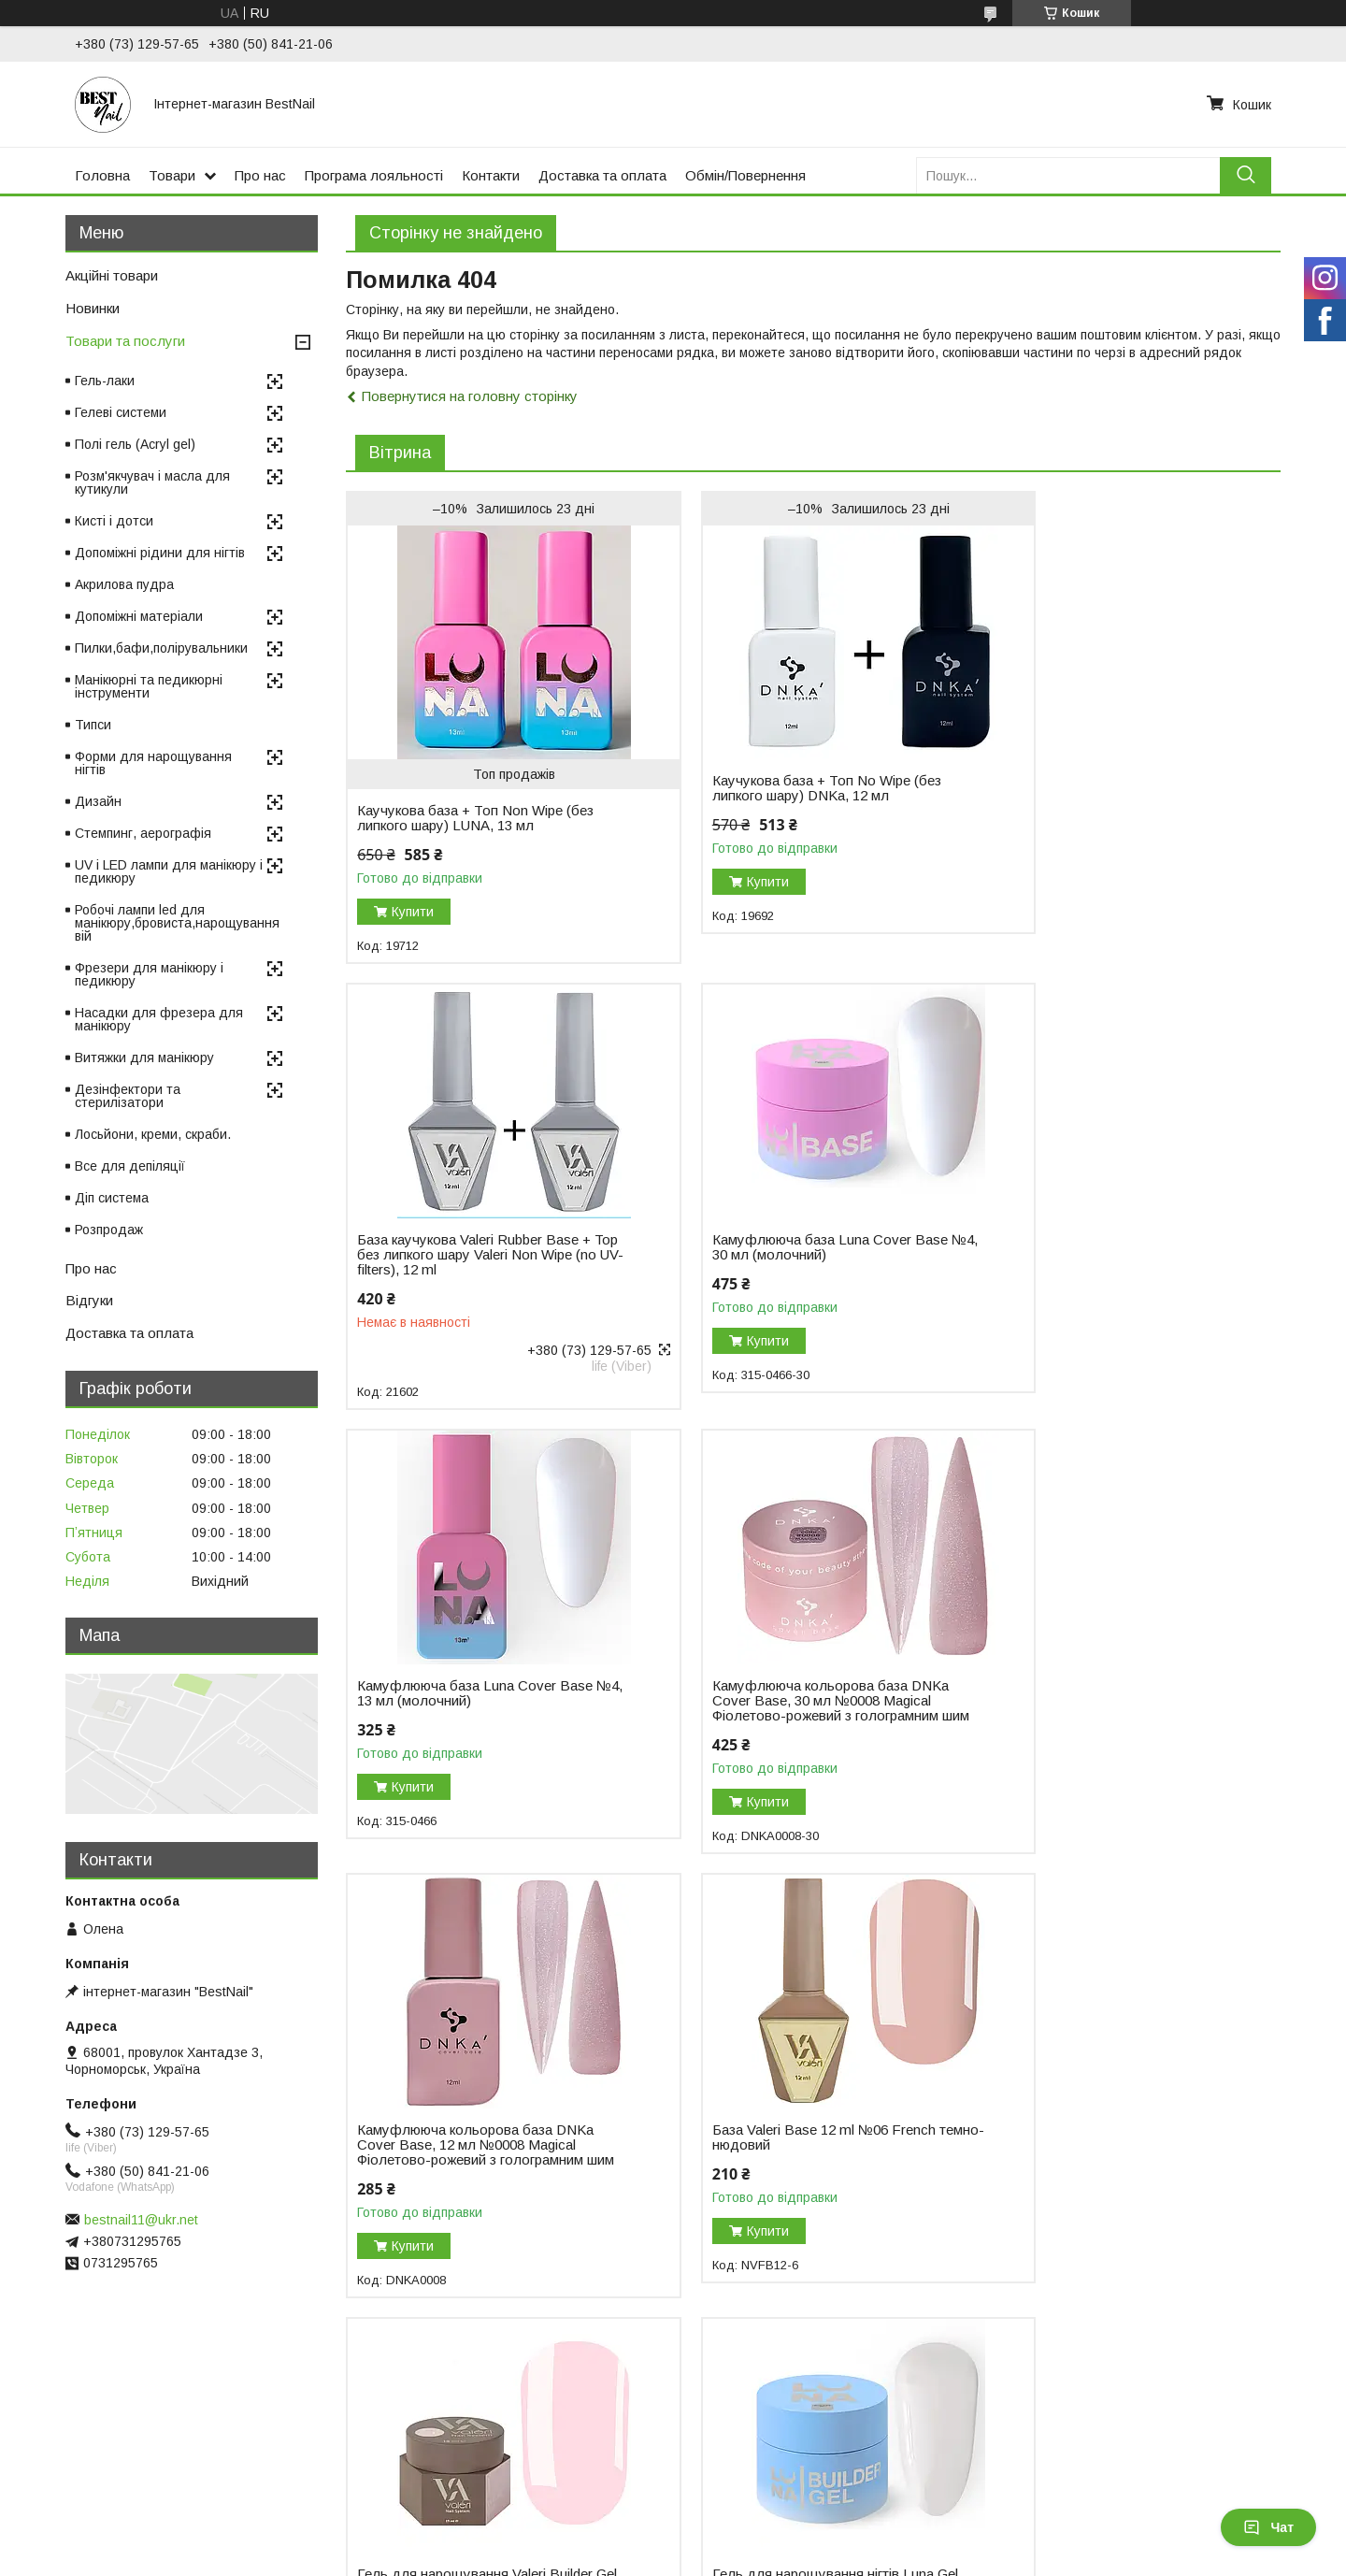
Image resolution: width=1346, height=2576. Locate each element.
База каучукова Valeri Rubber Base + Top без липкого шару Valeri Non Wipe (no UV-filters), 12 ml (1109, 763)
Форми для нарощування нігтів (153, 763)
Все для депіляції (130, 1165)
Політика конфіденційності (822, 2558)
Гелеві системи (120, 412)
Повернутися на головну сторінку (470, 396)
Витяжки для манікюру (144, 1057)
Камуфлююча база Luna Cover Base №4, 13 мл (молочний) (792, 1247)
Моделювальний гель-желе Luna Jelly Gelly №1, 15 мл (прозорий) (1100, 2165)
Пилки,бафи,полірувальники (161, 647)
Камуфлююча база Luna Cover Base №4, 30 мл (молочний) (475, 1247)
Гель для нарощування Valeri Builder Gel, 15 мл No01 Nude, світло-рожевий (1110, 1713)
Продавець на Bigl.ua (673, 2541)
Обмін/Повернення (745, 175)
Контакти (491, 175)
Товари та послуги (125, 341)
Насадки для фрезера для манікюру (159, 1019)
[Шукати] (1245, 175)
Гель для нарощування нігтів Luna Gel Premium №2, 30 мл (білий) (468, 2165)
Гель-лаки (105, 380)
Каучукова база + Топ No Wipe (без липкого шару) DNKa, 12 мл (789, 788)
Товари (172, 175)
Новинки (92, 308)
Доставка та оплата (602, 175)
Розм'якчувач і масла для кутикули (152, 482)
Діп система (112, 1197)
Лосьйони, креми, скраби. (153, 1134)
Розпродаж (109, 1229)
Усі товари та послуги (1200, 2352)
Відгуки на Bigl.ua (72, 2457)
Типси (93, 724)
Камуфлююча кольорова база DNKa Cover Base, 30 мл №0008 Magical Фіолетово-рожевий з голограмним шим (1111, 1262)
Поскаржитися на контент (675, 2558)
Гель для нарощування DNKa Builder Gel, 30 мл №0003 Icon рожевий (771, 2173)
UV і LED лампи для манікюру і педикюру (169, 871)
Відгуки (89, 1300)
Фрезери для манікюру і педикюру (149, 974)
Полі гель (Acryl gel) (135, 444)
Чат (1268, 2527)
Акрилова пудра (124, 584)
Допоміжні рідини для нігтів (160, 552)
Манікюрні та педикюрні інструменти (148, 686)
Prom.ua (761, 2524)
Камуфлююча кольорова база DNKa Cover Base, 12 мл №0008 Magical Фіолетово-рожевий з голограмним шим (475, 1721)
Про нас (260, 175)
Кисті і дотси (114, 520)
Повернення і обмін (412, 2457)
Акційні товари (111, 275)
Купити (413, 911)
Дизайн (98, 801)
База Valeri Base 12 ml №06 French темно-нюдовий (786, 1706)
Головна (102, 175)
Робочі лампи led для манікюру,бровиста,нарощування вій (177, 922)
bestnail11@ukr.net (141, 2219)
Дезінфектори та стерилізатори (127, 1096)
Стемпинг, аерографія (143, 833)
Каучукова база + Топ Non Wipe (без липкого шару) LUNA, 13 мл (475, 818)
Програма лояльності (374, 175)
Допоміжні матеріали (139, 616)
